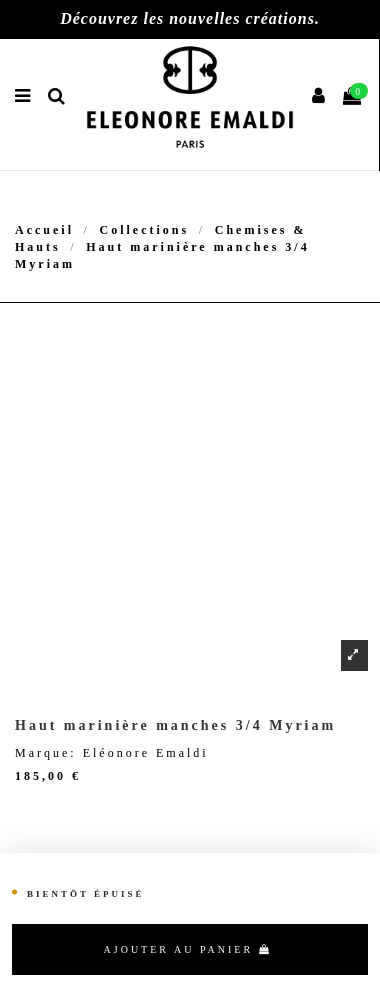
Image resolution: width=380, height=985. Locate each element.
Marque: (46, 753)
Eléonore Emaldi (146, 753)
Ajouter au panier (188, 949)
